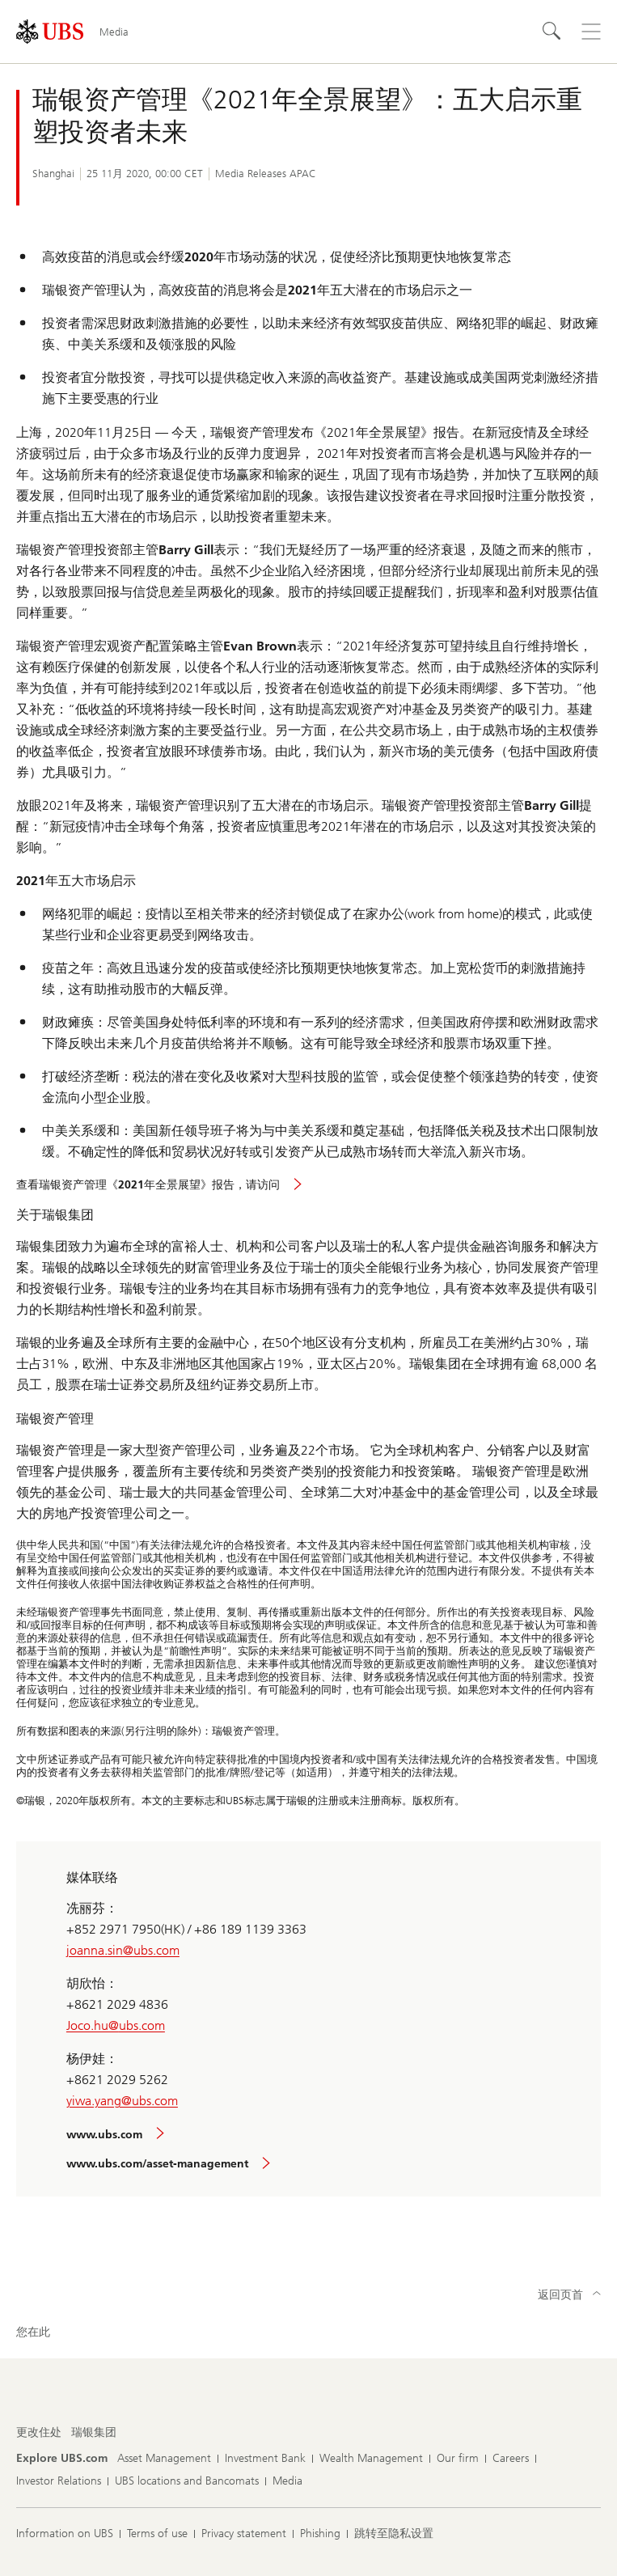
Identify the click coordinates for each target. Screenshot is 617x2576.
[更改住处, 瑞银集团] (93, 2433)
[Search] (552, 31)
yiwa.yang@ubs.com (122, 2100)
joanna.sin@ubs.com (123, 1950)
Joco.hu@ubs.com (115, 2025)
